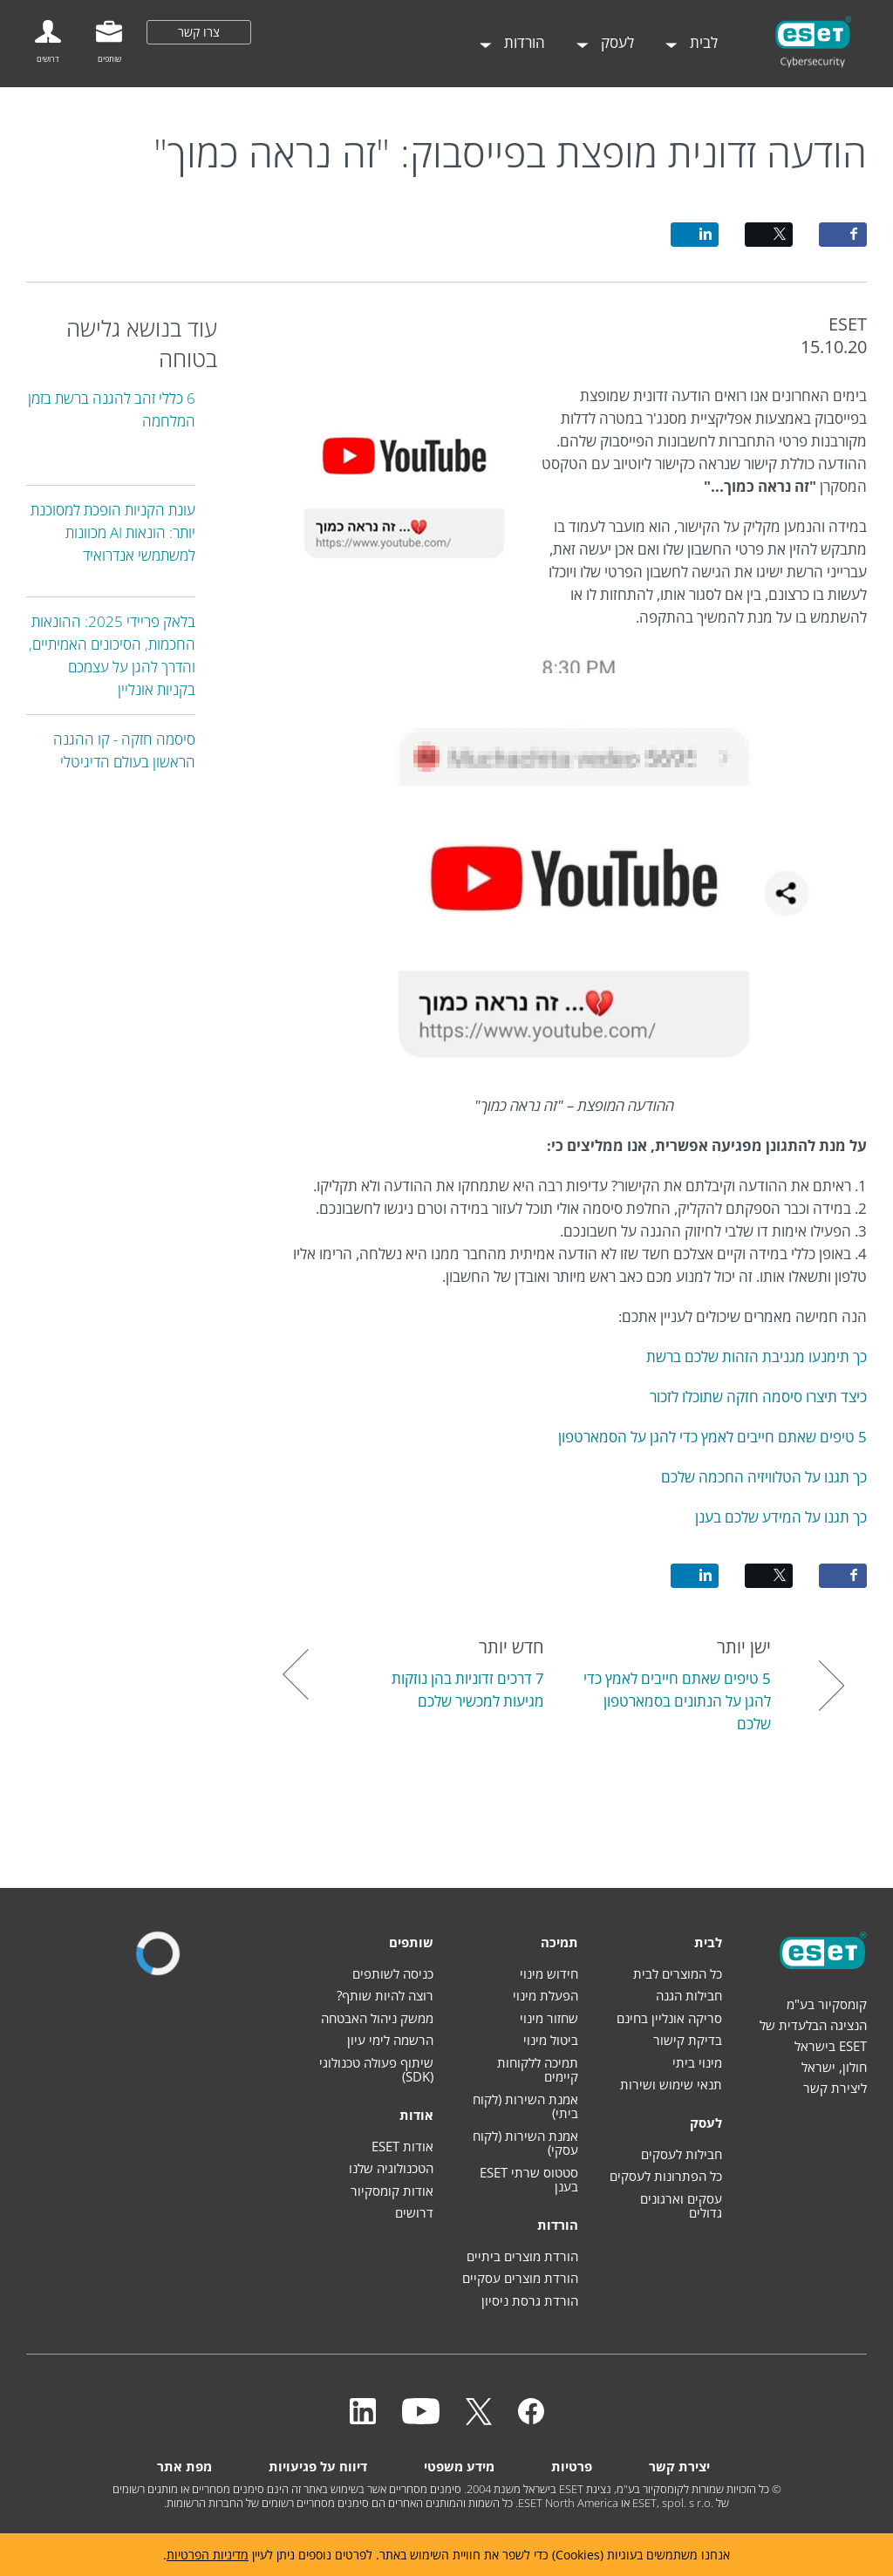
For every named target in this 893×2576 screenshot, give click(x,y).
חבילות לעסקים (681, 2154)
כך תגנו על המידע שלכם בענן (781, 1517)
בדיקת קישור (687, 2039)
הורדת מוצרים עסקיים (520, 2277)
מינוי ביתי (697, 2062)
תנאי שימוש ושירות (671, 2084)
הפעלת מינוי (545, 1995)
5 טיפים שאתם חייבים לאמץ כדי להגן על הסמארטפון (712, 1437)
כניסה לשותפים (392, 1973)
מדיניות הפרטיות (208, 2554)
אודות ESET (402, 2146)
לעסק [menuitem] (615, 42)
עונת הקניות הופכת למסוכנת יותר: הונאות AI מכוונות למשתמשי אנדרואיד (113, 532)
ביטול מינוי (550, 2039)
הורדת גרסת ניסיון (529, 2300)
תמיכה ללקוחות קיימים (537, 2070)
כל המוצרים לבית (677, 1973)
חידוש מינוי (549, 1973)
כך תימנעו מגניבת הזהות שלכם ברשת (756, 1356)
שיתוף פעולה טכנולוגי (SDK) (376, 2070)
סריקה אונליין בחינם (669, 2018)
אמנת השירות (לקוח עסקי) (525, 2143)
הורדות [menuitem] (523, 42)
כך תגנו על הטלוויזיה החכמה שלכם (764, 1477)
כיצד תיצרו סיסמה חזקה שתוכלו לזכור (758, 1397)
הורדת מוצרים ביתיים (522, 2256)
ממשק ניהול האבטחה (377, 2018)
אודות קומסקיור (392, 2190)
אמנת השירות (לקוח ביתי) (525, 2106)
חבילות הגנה (689, 1995)
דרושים (414, 2212)
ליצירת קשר (835, 2087)
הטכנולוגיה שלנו (391, 2168)
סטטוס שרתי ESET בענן (529, 2180)
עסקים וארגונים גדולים (681, 2206)
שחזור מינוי (549, 2018)
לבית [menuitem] (702, 42)
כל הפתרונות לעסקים (666, 2175)
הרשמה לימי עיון (390, 2039)
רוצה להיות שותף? (385, 1995)
